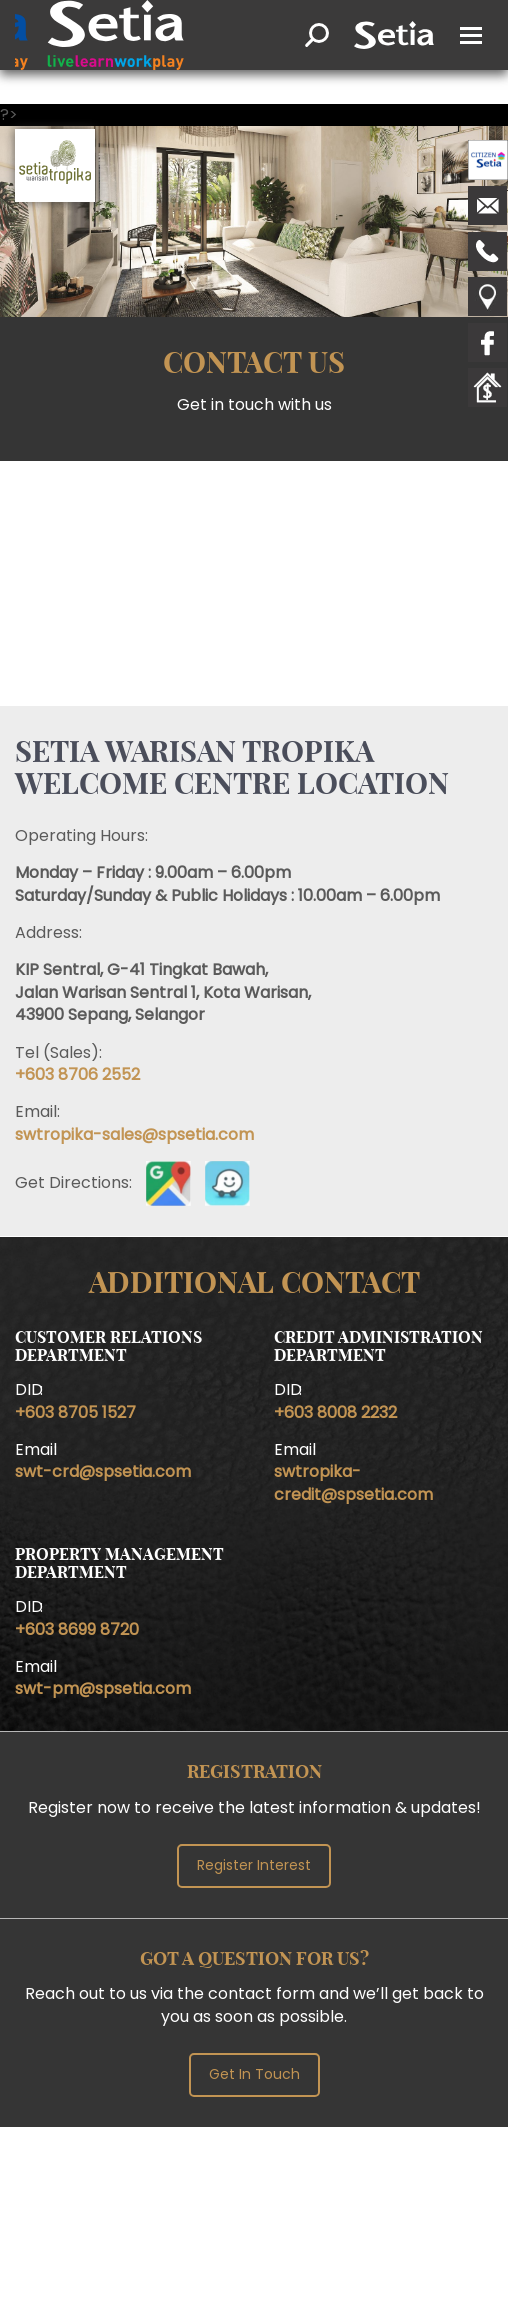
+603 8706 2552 (77, 1074)
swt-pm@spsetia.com (103, 1688)
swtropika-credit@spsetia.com (353, 1482)
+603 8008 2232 (335, 1412)
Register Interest (254, 1865)
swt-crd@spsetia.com (103, 1471)
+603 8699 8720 (77, 1629)
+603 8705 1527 (75, 1412)
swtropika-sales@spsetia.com (134, 1134)
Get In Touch (254, 2074)
